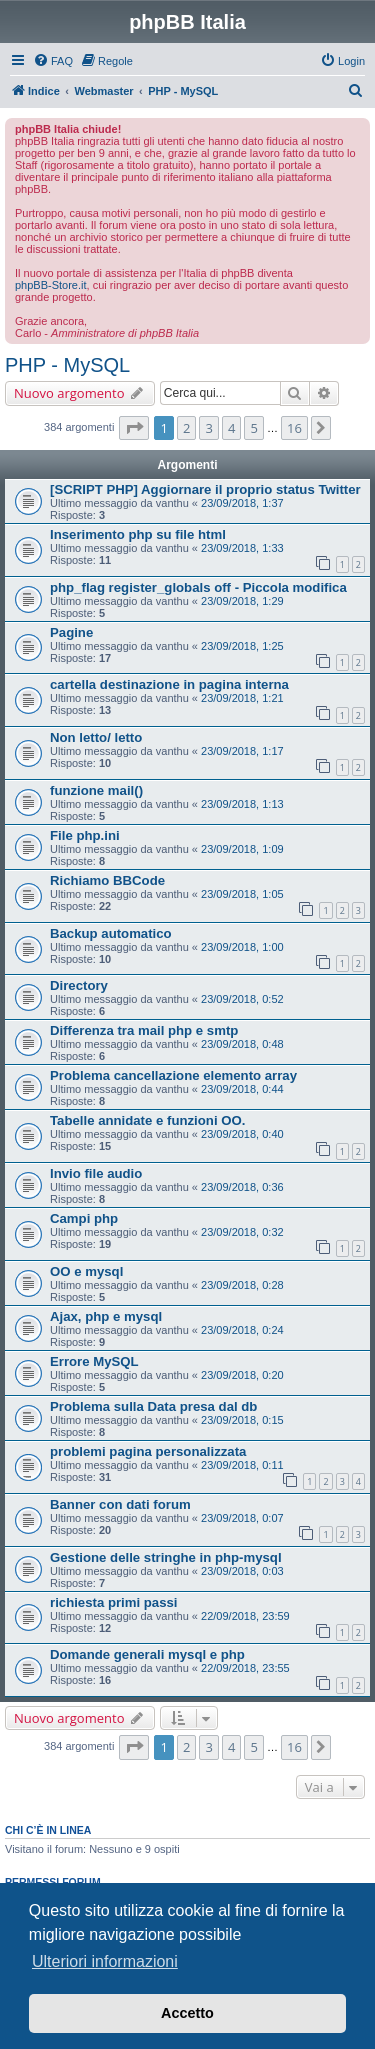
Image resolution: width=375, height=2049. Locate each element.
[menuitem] (53, 61)
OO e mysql (86, 1271)
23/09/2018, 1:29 (242, 601)
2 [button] (186, 428)
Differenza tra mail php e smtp (144, 1030)
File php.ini (85, 835)
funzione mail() (96, 790)
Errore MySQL (94, 1361)
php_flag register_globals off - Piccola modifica (198, 587)
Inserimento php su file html (138, 534)
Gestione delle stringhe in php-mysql (166, 1557)
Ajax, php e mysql (106, 1316)
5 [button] (253, 428)
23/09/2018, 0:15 (242, 1420)
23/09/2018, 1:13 (242, 804)
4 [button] (231, 428)
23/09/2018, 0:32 (242, 1232)
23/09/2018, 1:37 (242, 503)
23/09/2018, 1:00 (242, 947)
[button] (134, 428)
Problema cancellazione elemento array (173, 1075)
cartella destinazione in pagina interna (169, 684)
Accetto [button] (187, 2013)
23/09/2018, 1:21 (242, 698)
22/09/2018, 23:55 (245, 1668)
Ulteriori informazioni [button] (105, 1961)
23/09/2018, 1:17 (242, 751)
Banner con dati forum (120, 1504)
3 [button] (208, 428)
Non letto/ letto (96, 737)
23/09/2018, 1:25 (242, 646)
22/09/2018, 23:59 (245, 1616)
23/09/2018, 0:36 (242, 1187)
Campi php (84, 1218)
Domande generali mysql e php (147, 1654)
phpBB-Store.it (51, 285)
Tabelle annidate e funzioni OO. (147, 1120)
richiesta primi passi (114, 1602)
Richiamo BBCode (107, 880)
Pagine (71, 632)
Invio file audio (96, 1173)
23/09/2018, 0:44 (242, 1089)
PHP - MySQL (67, 365)
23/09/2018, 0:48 (242, 1044)
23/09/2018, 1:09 (242, 849)
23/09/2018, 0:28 (242, 1285)
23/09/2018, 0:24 (242, 1330)
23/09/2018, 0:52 (242, 999)
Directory (79, 985)
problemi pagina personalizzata (148, 1451)
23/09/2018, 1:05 (242, 894)
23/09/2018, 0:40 (242, 1134)
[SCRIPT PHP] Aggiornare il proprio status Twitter (205, 489)
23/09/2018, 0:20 (242, 1375)
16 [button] (294, 428)
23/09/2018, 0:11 (242, 1465)
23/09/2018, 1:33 (242, 548)
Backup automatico (111, 933)
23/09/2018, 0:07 (242, 1518)
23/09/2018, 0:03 (242, 1571)
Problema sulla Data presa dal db (153, 1406)
